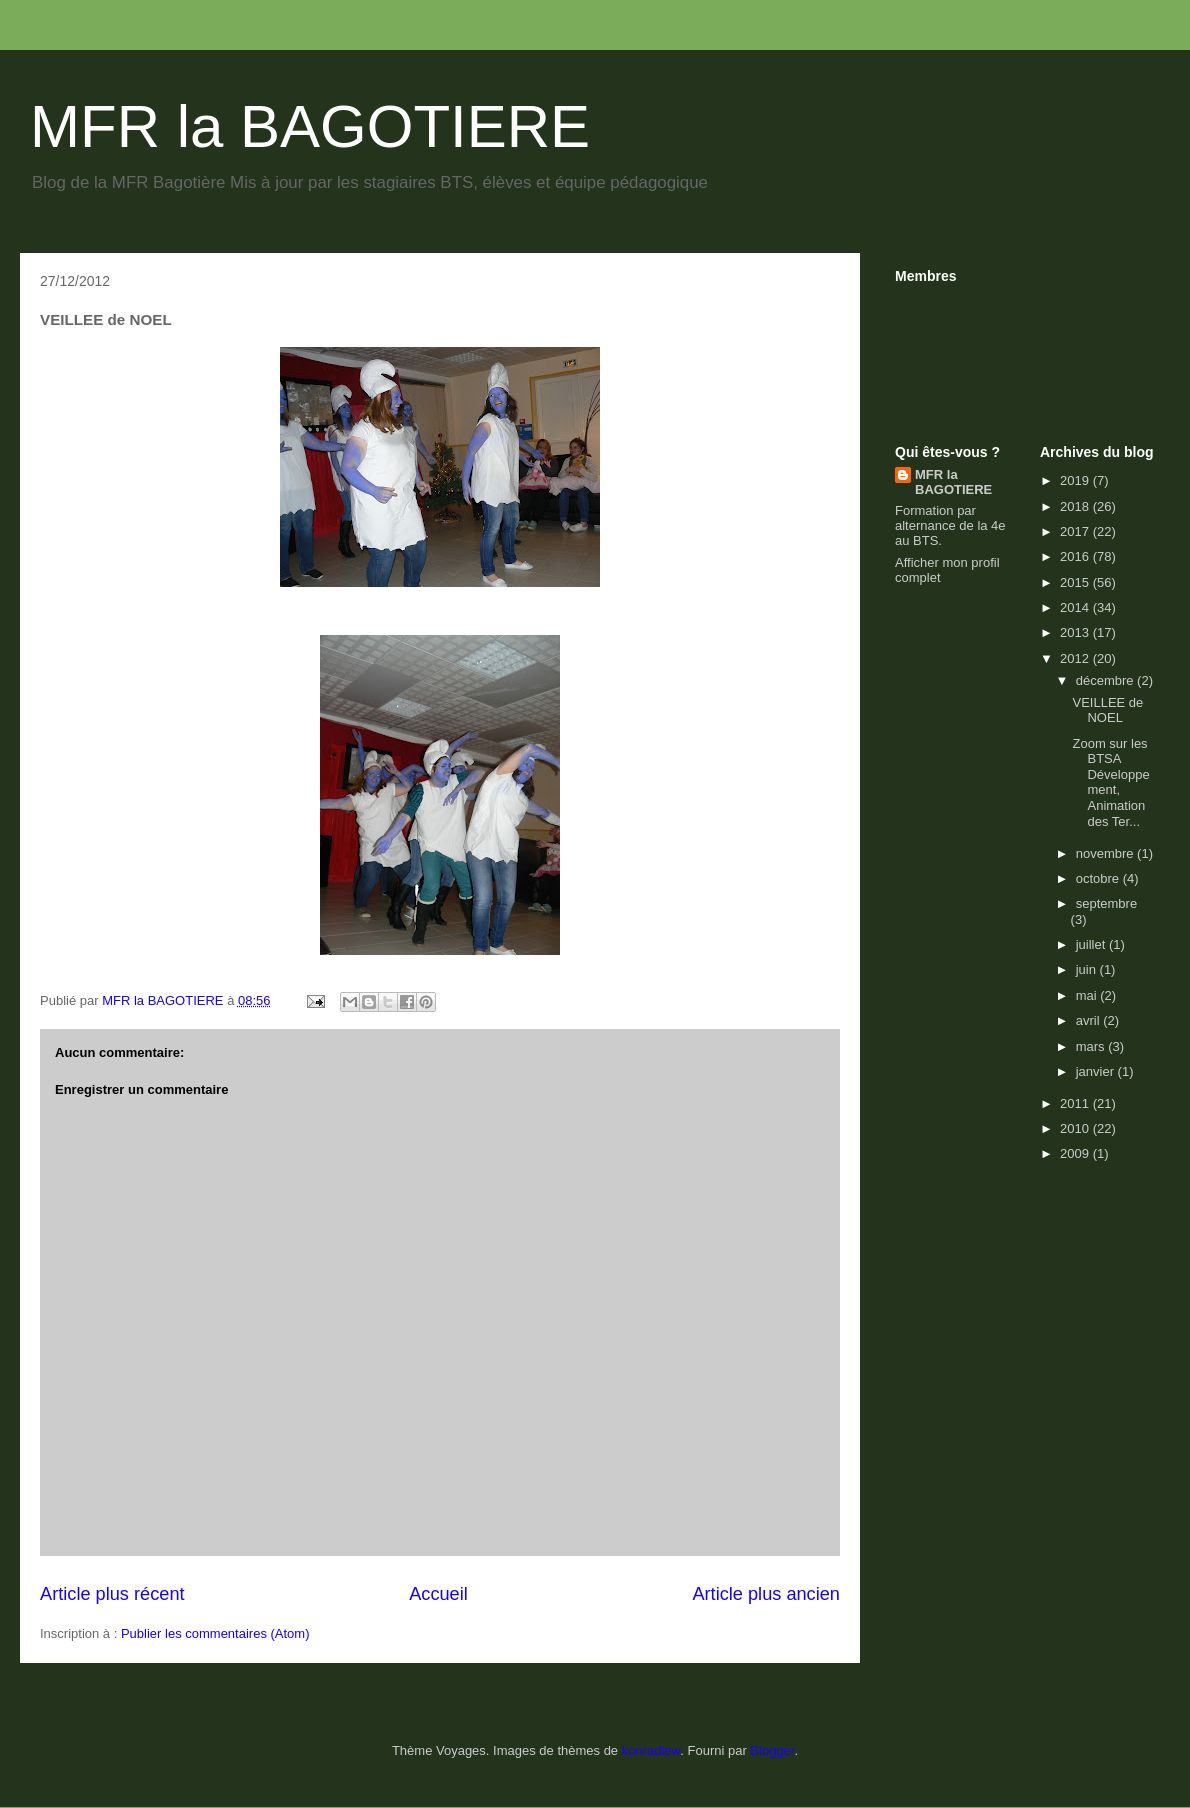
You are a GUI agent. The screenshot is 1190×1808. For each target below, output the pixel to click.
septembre (1106, 903)
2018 (1076, 506)
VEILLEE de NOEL (1107, 710)
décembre (1106, 680)
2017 (1076, 531)
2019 (1076, 480)
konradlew (651, 1750)
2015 (1076, 582)
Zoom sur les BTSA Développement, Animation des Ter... (1110, 782)
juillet (1092, 944)
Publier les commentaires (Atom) (215, 1633)
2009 (1076, 1153)
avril (1089, 1020)
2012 (1076, 658)
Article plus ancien (766, 1594)
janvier (1097, 1071)
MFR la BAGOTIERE (310, 126)
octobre (1099, 878)
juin (1088, 969)
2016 (1076, 556)
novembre (1106, 853)
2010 (1076, 1128)
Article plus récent (112, 1594)
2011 (1076, 1103)
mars (1092, 1046)
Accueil (438, 1594)
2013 (1076, 632)
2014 (1076, 607)
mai (1088, 995)
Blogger (772, 1750)
